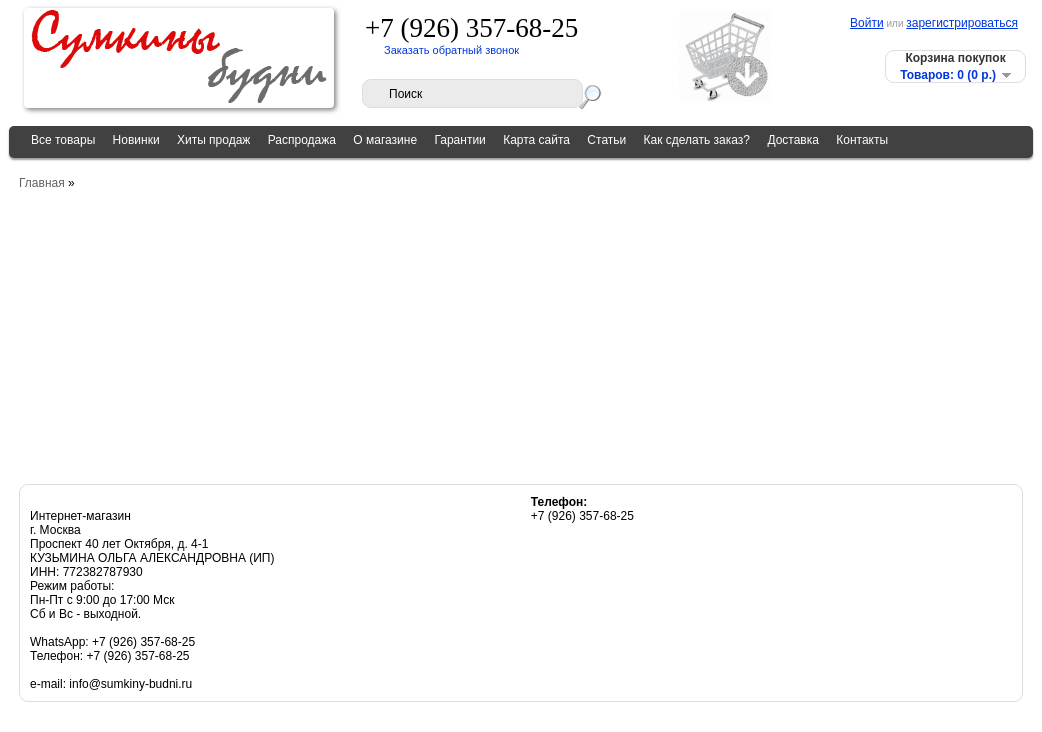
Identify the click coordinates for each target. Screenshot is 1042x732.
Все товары (63, 140)
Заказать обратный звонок (451, 50)
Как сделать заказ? (697, 140)
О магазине (385, 140)
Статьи (606, 140)
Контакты (862, 140)
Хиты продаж (213, 140)
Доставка (793, 140)
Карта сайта (536, 140)
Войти (867, 23)
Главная (42, 183)
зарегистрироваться (962, 23)
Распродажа (302, 140)
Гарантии (459, 140)
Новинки (136, 140)
